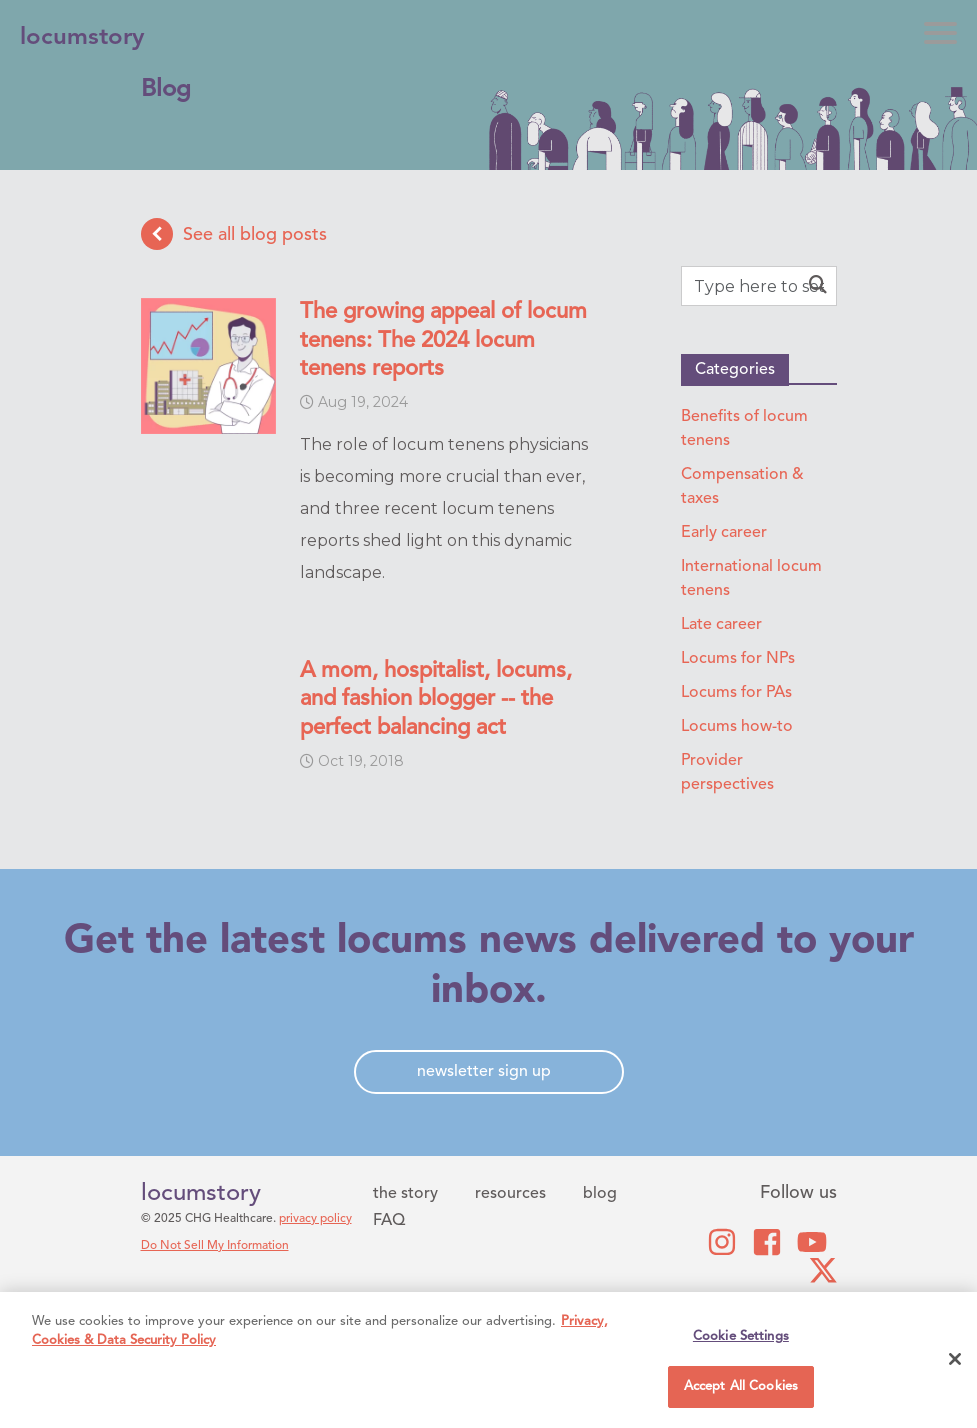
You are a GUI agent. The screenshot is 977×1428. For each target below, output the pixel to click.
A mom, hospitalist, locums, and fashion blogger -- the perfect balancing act (436, 699)
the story (405, 1194)
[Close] (955, 1359)
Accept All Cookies (741, 1386)
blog (600, 1194)
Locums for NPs (738, 659)
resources (510, 1194)
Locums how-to (737, 727)
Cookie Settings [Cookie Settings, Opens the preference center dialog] (741, 1336)
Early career (724, 533)
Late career (721, 625)
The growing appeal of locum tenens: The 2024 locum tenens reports (443, 340)
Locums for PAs (736, 693)
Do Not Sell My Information (215, 1246)
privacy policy (315, 1219)
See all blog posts (234, 234)
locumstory (201, 1194)
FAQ (389, 1221)
